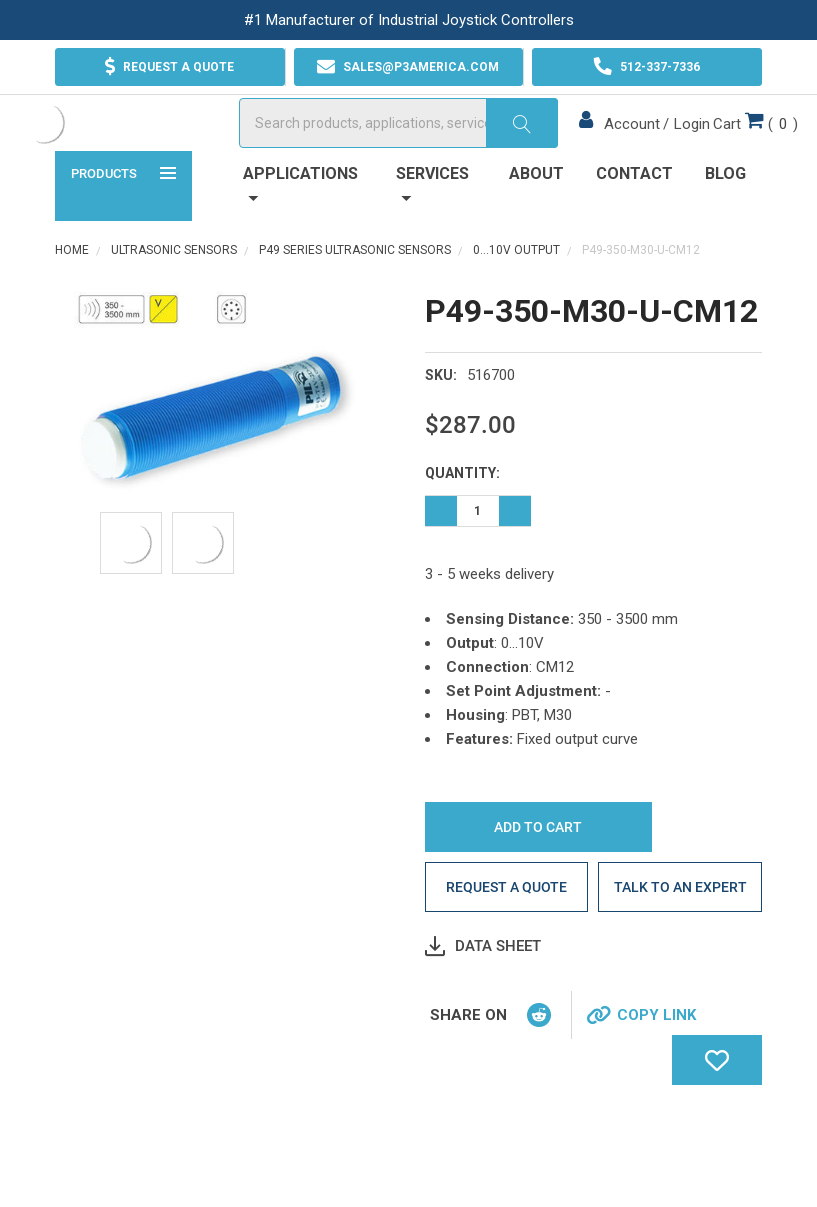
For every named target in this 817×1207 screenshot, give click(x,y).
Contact (634, 231)
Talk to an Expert (680, 945)
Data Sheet (498, 1004)
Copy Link (656, 1073)
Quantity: (462, 531)
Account (596, 153)
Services (432, 241)
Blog (725, 231)
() (719, 151)
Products (123, 230)
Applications (300, 241)
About (536, 231)
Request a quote (506, 945)
